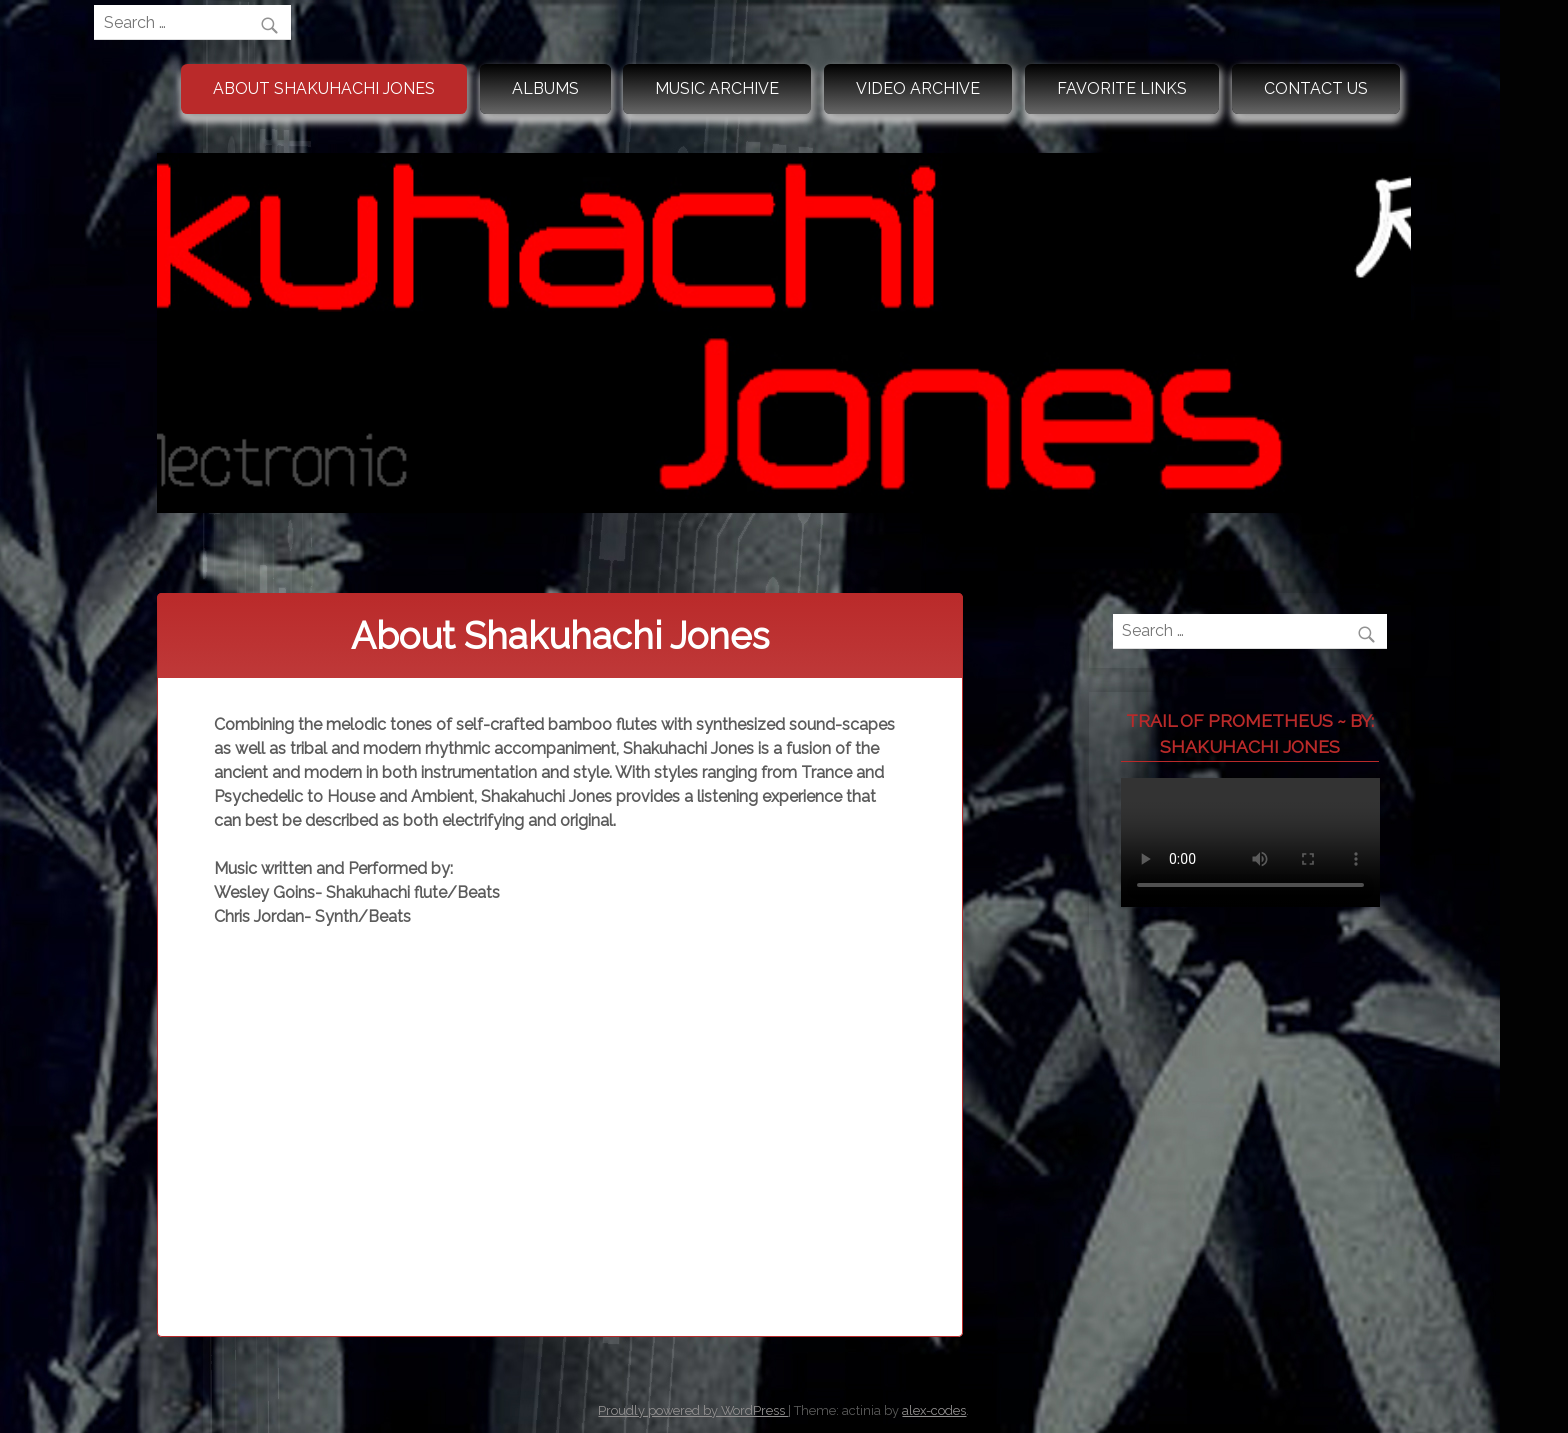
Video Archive (918, 88)
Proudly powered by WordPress (693, 1410)
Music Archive (717, 88)
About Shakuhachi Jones (324, 88)
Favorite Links (1122, 88)
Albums (545, 88)
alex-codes (934, 1410)
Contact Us (1316, 88)
